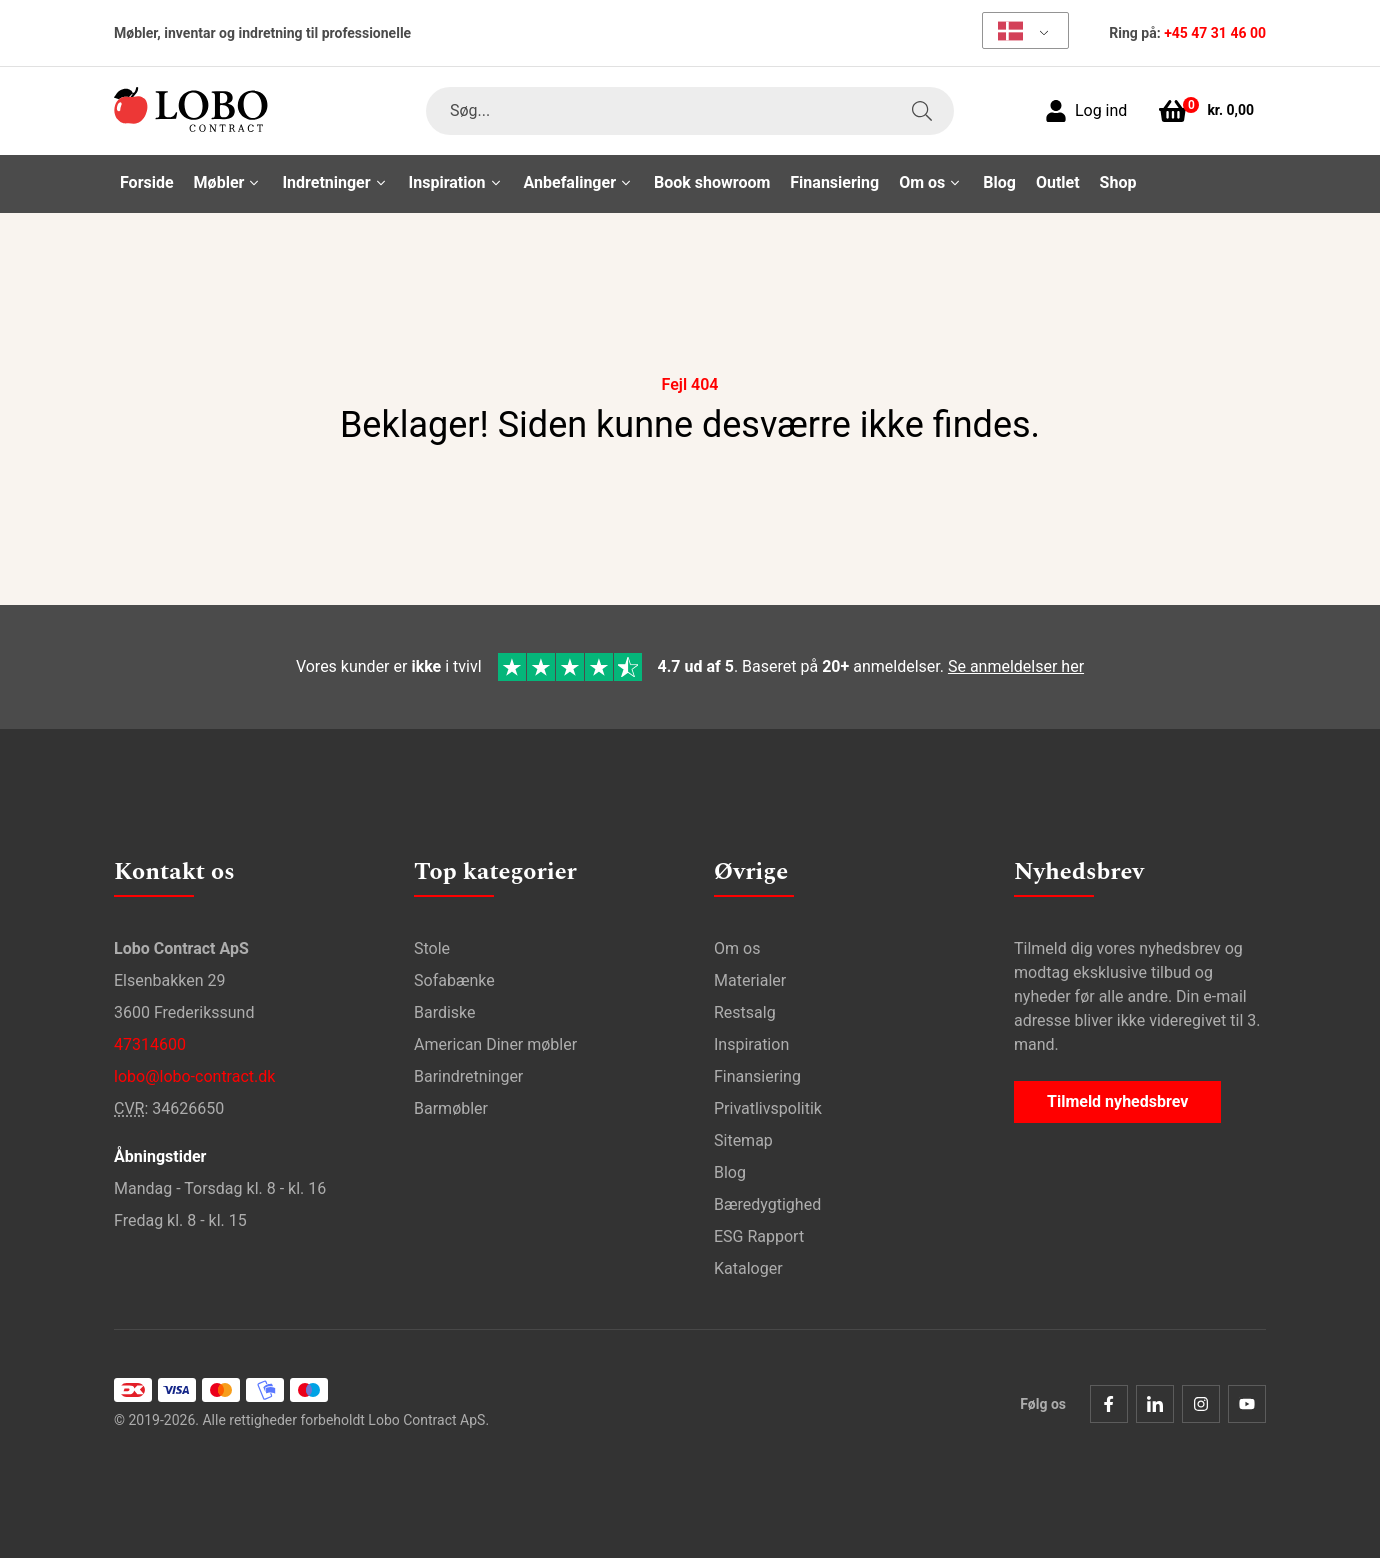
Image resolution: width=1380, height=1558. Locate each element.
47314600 (150, 1044)
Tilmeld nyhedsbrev (1117, 1101)
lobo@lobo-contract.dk (194, 1076)
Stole (432, 948)
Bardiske (445, 1012)
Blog (999, 182)
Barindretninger (468, 1076)
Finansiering (834, 182)
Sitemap (743, 1140)
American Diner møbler (495, 1044)
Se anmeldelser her (1016, 666)
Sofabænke (454, 980)
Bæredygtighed (767, 1204)
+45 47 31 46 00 (1215, 33)
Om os (737, 948)
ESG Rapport (759, 1236)
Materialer (750, 980)
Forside (147, 182)
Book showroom (712, 182)
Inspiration (751, 1044)
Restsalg (745, 1012)
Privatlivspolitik (768, 1108)
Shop (1118, 182)
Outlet (1058, 182)
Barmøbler (451, 1108)
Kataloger (748, 1268)
